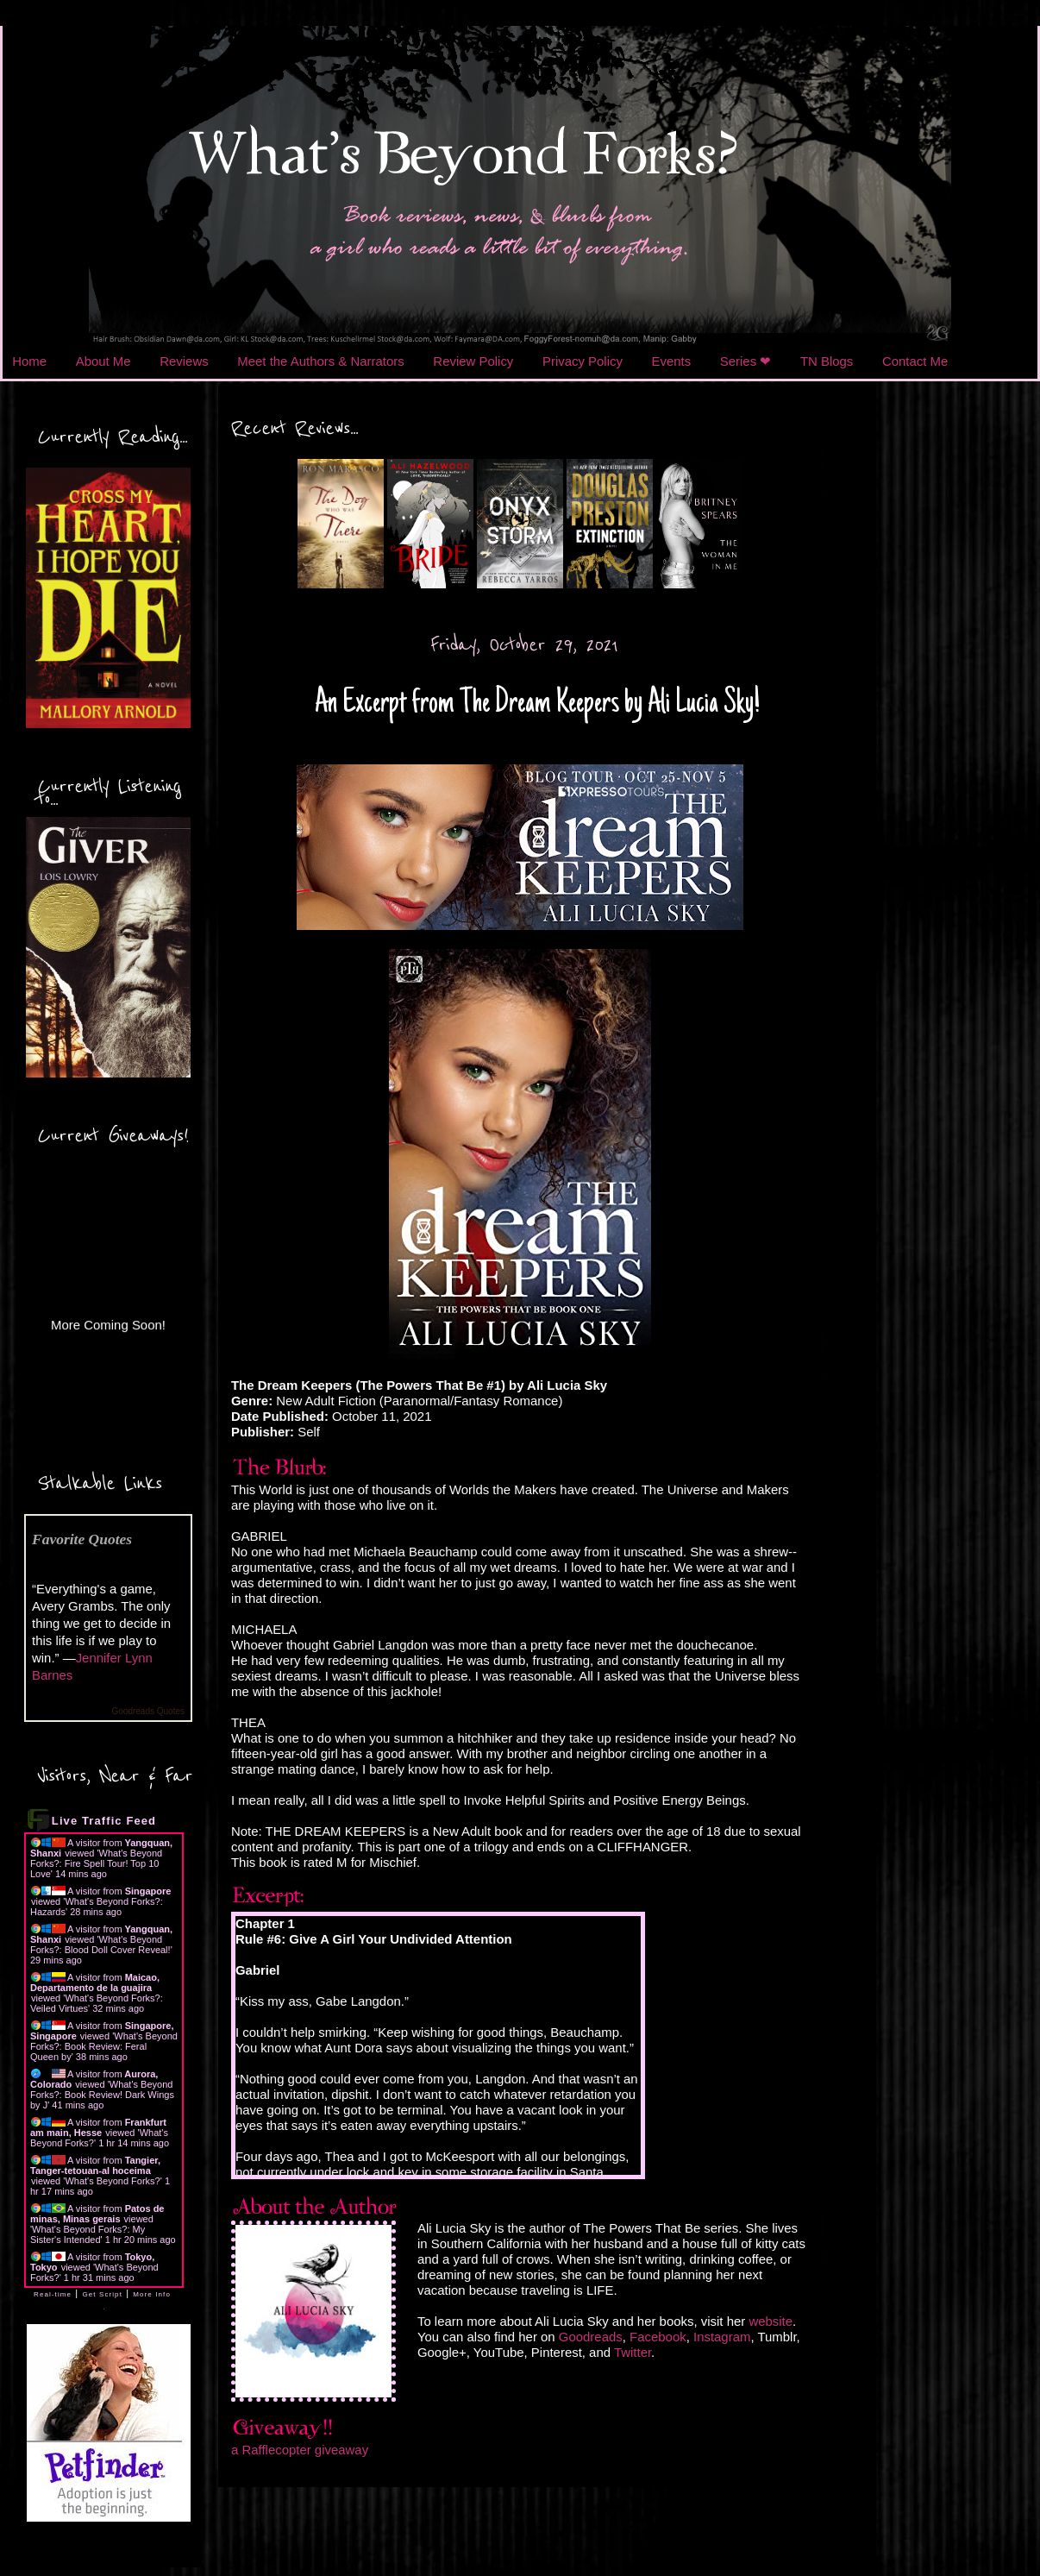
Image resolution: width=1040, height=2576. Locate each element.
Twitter (632, 2352)
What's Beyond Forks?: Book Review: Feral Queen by (104, 2046)
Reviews (184, 361)
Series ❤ (746, 361)
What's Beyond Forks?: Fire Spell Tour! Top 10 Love (96, 1863)
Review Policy (473, 361)
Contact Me (915, 361)
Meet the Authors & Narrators (320, 361)
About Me (103, 361)
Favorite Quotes (82, 1539)
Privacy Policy (582, 361)
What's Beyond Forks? (112, 2181)
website (771, 2321)
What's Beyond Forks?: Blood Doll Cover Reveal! (100, 1944)
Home (29, 361)
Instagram (721, 2336)
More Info (152, 2294)
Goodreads (591, 2336)
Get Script (102, 2294)
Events (672, 361)
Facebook (658, 2336)
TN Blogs (826, 361)
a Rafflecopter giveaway (299, 2449)
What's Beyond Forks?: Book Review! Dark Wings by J (102, 2094)
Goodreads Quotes (148, 1711)
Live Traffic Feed (104, 1820)
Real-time (53, 2294)
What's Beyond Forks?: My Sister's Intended (87, 2234)
